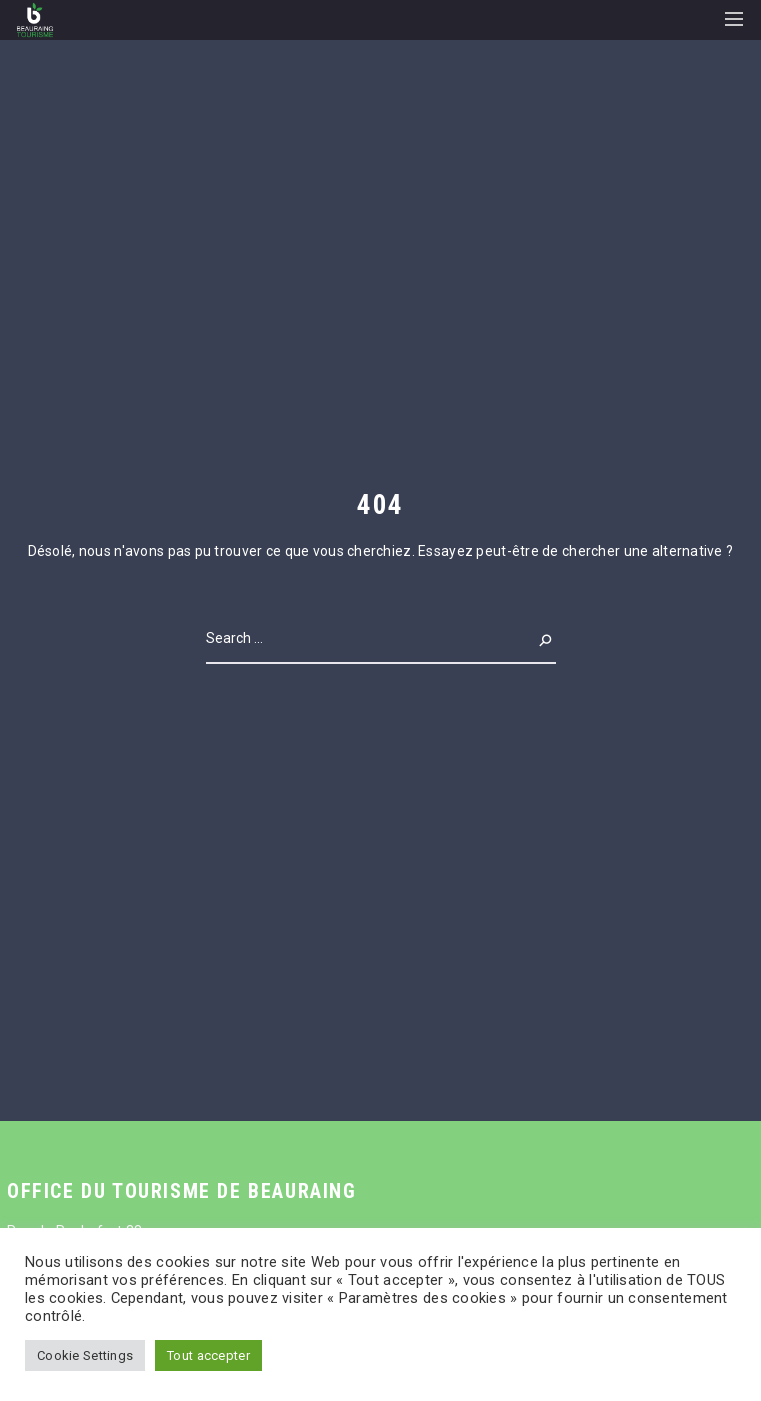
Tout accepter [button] (208, 1355)
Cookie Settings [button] (85, 1355)
